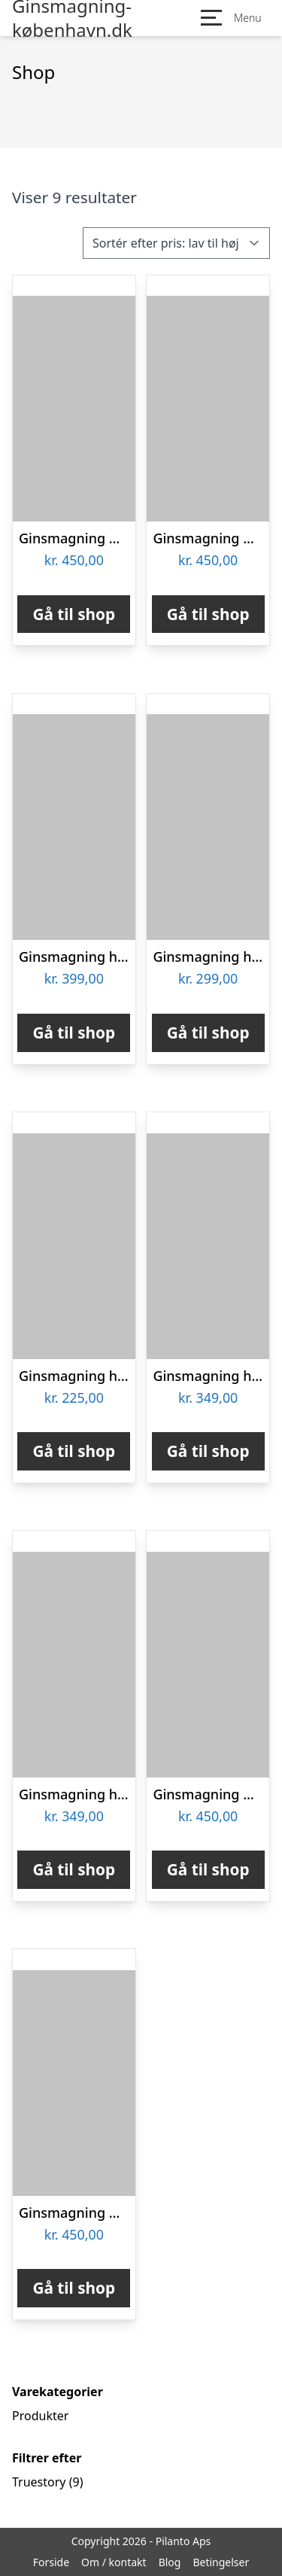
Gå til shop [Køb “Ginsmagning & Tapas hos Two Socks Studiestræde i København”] (208, 614)
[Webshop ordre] (176, 243)
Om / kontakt (114, 2562)
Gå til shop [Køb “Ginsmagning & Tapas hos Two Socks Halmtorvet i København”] (73, 2287)
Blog (170, 2562)
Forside (51, 2562)
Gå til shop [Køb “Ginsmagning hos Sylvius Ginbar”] (73, 1869)
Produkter (40, 2415)
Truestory (39, 2482)
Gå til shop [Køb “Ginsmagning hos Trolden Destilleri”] (73, 1450)
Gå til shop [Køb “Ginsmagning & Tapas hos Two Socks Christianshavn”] (208, 1869)
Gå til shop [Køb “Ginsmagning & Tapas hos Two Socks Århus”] (73, 614)
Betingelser (221, 2562)
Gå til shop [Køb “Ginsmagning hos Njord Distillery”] (73, 1032)
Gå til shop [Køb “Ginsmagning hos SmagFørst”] (208, 1450)
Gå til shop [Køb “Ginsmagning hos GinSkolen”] (208, 1032)
